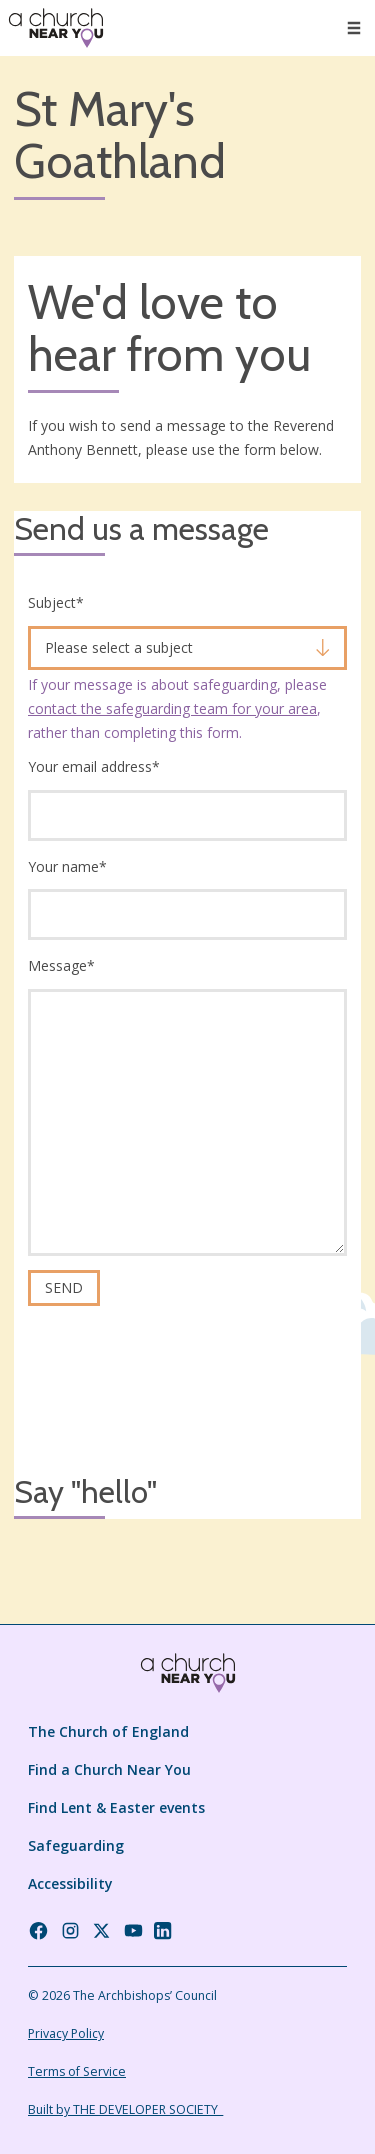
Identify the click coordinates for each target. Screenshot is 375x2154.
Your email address (94, 766)
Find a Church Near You (109, 1769)
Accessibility (70, 1883)
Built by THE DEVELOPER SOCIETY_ (125, 2109)
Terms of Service (77, 2071)
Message (61, 965)
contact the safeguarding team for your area (172, 708)
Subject (56, 602)
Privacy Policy (66, 2033)
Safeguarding (76, 1845)
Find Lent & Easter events (116, 1807)
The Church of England (108, 1731)
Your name (67, 866)
